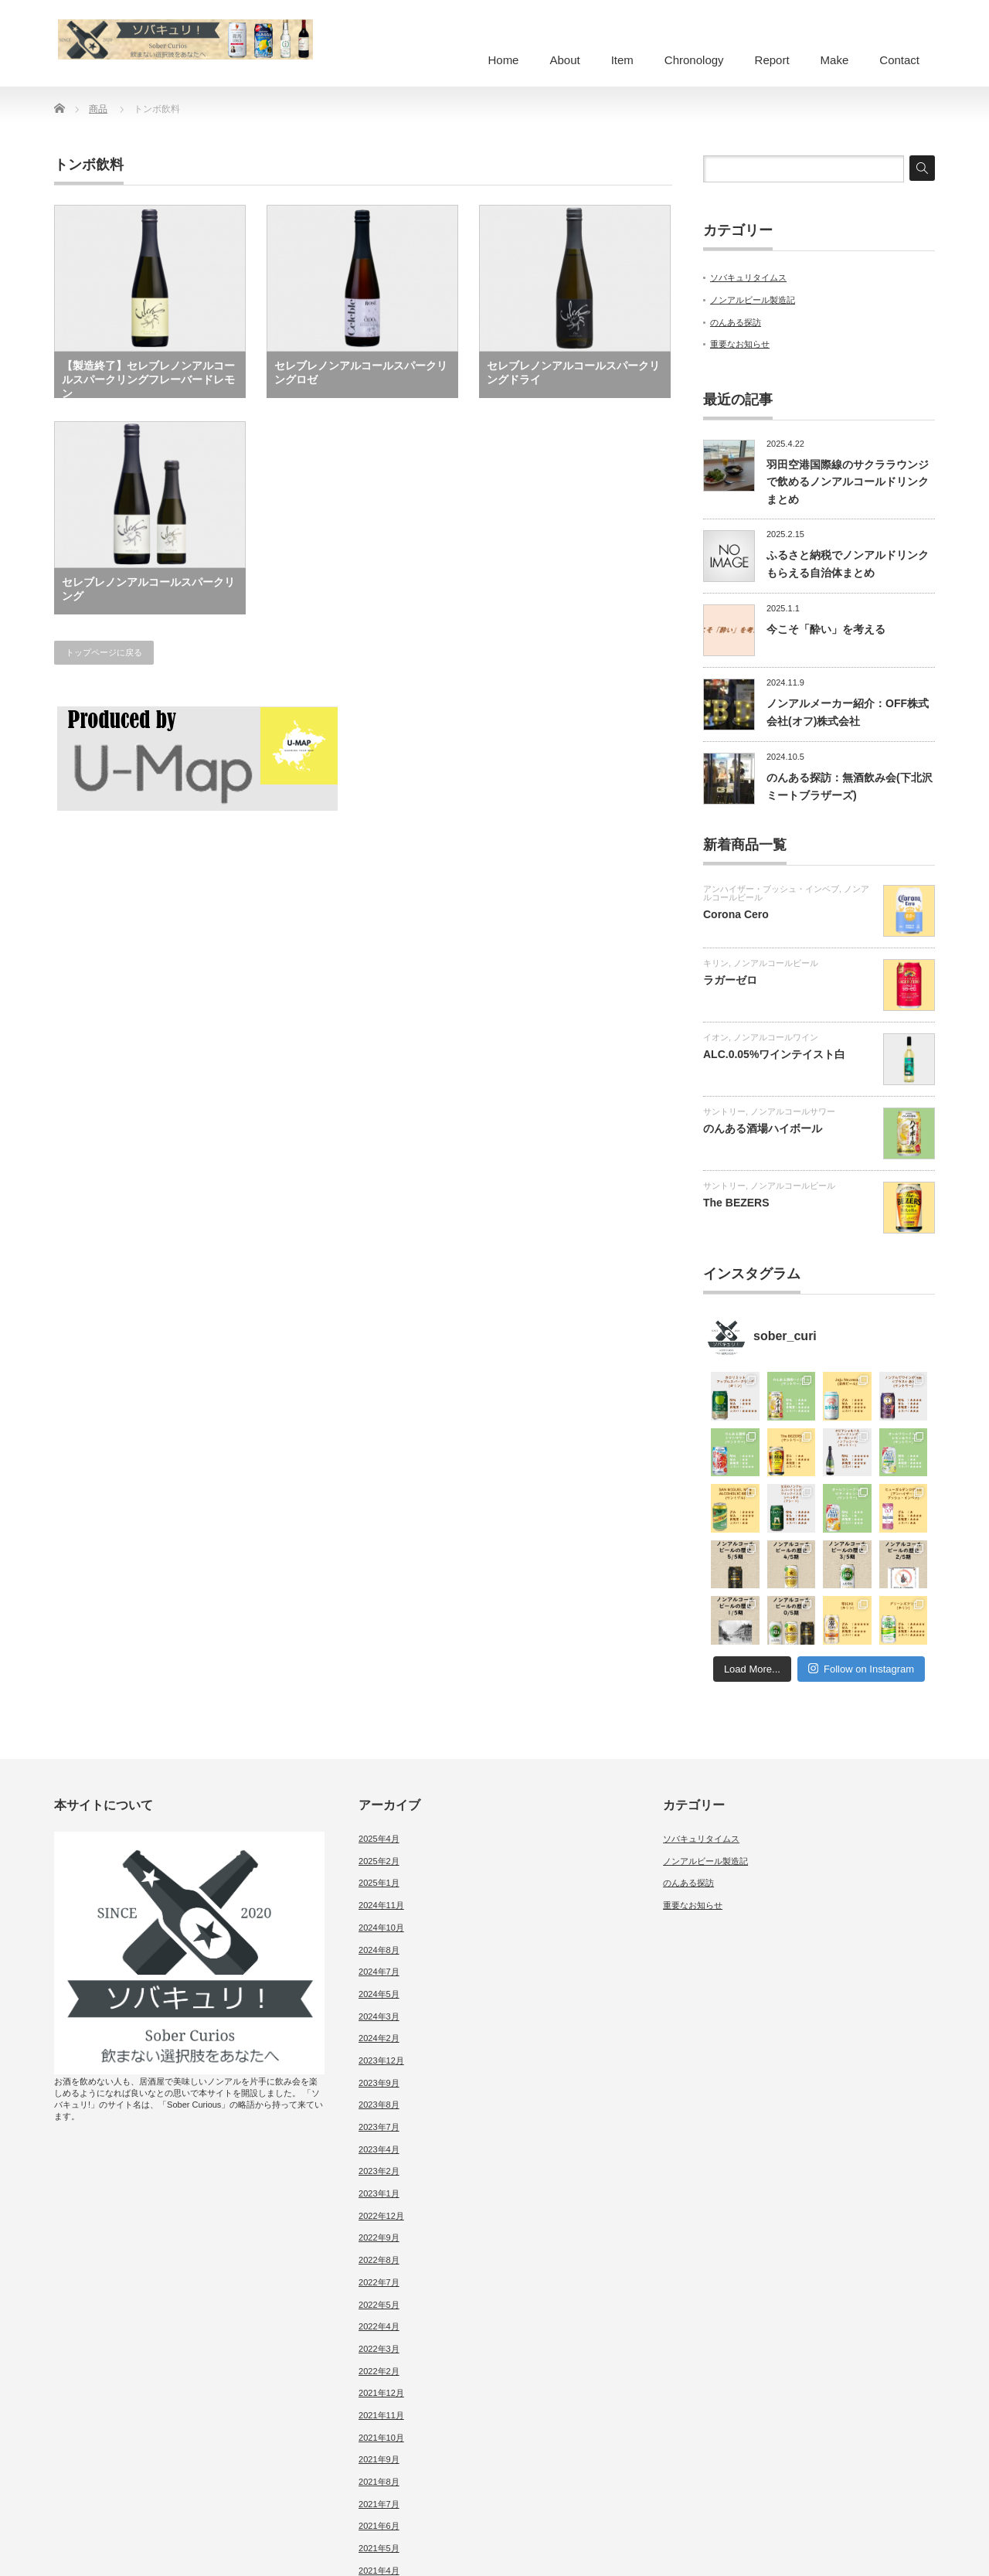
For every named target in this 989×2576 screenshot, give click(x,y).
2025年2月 (379, 1861)
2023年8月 (379, 2104)
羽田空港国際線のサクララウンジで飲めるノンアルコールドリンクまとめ (847, 481)
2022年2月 (379, 2371)
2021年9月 (379, 2459)
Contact (899, 59)
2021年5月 (379, 2548)
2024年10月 (381, 1927)
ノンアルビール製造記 (752, 300)
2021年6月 (379, 2525)
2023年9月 (379, 2083)
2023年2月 (379, 2171)
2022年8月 (379, 2260)
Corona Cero (736, 914)
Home (503, 59)
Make (835, 59)
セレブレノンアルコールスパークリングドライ (573, 372)
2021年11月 (381, 2415)
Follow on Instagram (861, 1668)
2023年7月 (379, 2127)
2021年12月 (381, 2392)
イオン (716, 1037)
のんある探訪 (735, 322)
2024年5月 (379, 1994)
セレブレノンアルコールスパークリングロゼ (360, 372)
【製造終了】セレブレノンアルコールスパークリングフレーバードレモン (148, 378)
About (564, 59)
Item (622, 59)
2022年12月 (381, 2215)
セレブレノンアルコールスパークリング (148, 589)
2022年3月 (379, 2348)
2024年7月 (379, 1971)
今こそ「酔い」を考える (825, 629)
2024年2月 (379, 2038)
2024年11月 (381, 1905)
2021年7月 (379, 2504)
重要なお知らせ (740, 344)
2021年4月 (379, 2570)
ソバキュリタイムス (748, 277)
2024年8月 (379, 1950)
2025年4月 (379, 1838)
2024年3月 (379, 2016)
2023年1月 (379, 2193)
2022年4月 (379, 2326)
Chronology (694, 59)
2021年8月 (379, 2481)
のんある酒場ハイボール (762, 1128)
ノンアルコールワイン (775, 1037)
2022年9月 (379, 2237)
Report (772, 59)
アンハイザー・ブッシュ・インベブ (771, 888)
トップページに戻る (104, 652)
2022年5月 (379, 2304)
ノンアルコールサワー (792, 1111)
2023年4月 (379, 2149)
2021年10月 (381, 2437)
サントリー (724, 1111)
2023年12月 (381, 2060)
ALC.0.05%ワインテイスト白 (774, 1054)
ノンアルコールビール (775, 963)
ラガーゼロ (730, 980)
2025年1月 (379, 1882)
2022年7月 (379, 2282)
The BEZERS (736, 1202)
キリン (716, 963)
